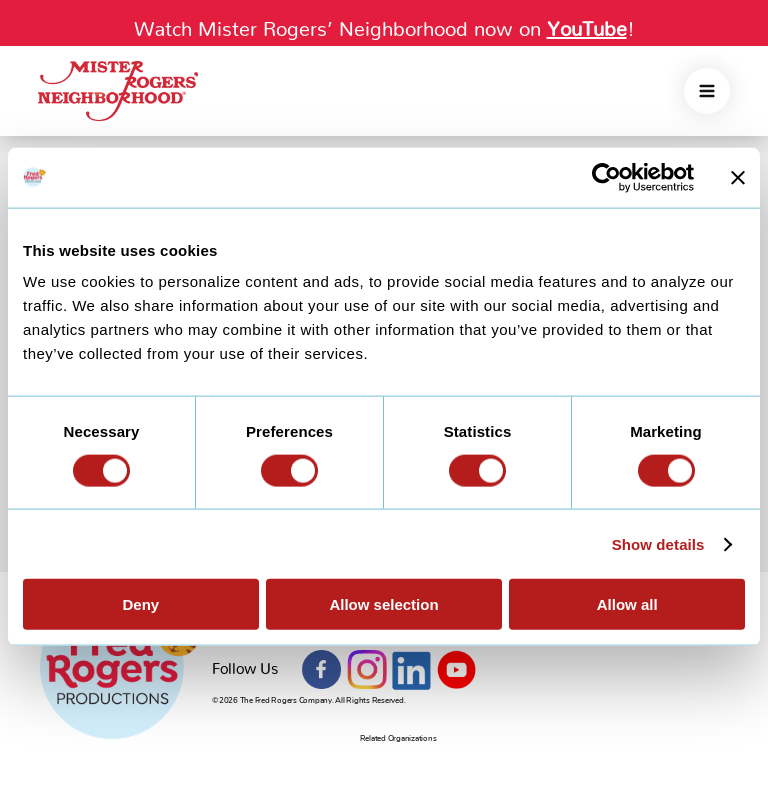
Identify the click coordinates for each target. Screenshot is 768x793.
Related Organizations (398, 738)
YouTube (457, 670)
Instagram (367, 670)
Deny (140, 604)
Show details (658, 543)
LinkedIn (412, 670)
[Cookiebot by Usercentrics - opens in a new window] (606, 177)
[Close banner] (738, 177)
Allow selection (383, 604)
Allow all (627, 604)
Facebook (322, 670)
